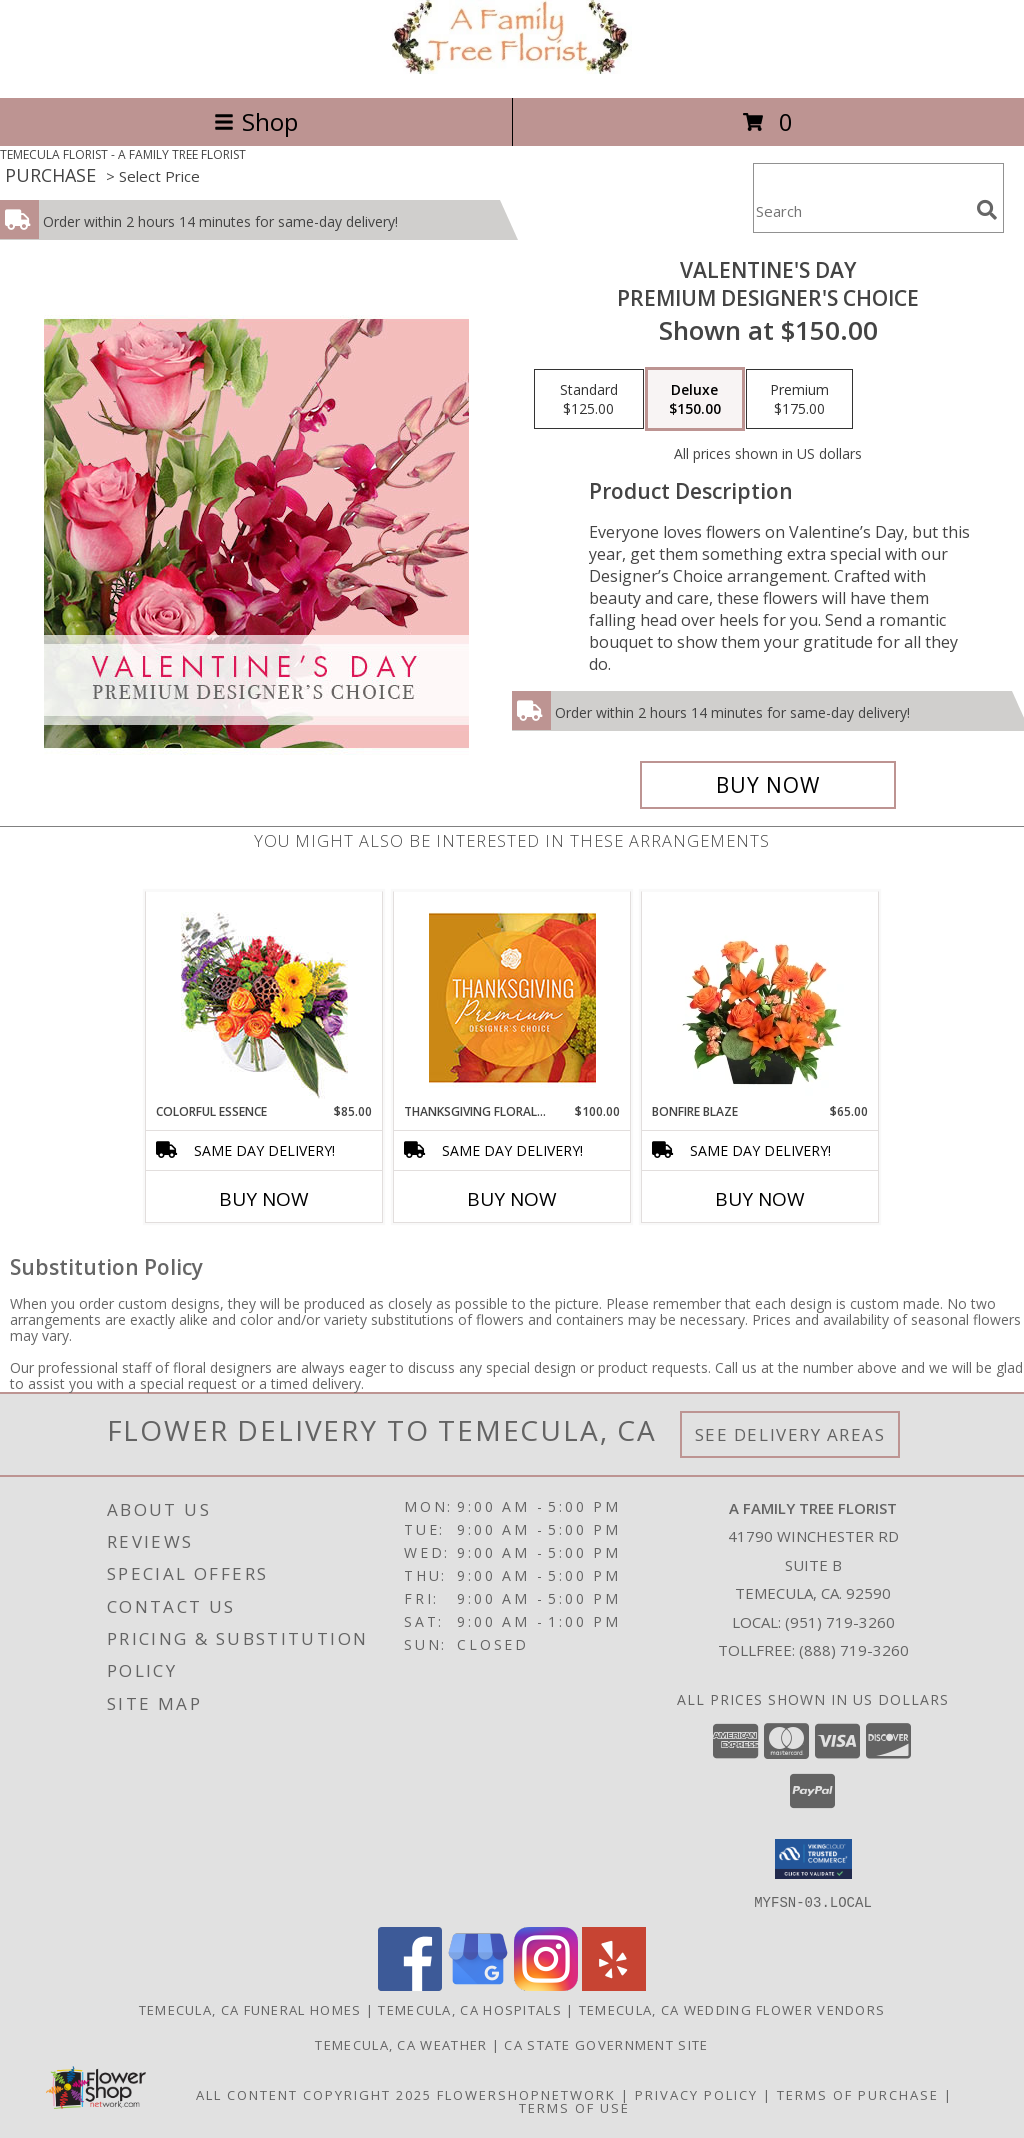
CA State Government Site (606, 2044)
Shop (256, 121)
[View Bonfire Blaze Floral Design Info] (760, 997)
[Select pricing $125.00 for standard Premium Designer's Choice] (589, 399)
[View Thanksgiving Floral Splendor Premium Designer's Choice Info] (512, 997)
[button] (813, 1859)
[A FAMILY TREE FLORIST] (512, 68)
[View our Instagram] (546, 1984)
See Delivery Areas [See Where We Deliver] (790, 1434)
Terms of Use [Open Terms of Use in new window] (574, 2107)
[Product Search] (861, 210)
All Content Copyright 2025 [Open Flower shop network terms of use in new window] (314, 2094)
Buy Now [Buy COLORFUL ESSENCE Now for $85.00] (264, 1199)
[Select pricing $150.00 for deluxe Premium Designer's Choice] (695, 399)
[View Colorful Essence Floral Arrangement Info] (264, 997)
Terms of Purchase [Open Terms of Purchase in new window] (858, 2094)
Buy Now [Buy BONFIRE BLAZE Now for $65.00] (760, 1199)
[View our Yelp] (614, 1984)
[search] (987, 210)
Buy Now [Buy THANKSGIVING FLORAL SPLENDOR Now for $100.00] (512, 1199)
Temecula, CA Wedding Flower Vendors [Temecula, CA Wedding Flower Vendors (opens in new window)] (732, 2009)
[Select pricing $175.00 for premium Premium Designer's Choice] (799, 399)
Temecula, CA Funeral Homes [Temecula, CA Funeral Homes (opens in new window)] (250, 2009)
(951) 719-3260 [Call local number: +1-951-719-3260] (840, 1622)
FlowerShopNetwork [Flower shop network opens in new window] (526, 2094)
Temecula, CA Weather (401, 2044)
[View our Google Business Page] (478, 1984)
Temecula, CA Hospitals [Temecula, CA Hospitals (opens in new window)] (470, 2009)
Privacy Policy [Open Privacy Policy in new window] (696, 2094)
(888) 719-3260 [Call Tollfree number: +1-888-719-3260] (854, 1650)
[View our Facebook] (410, 1984)
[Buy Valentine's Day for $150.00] (768, 785)
